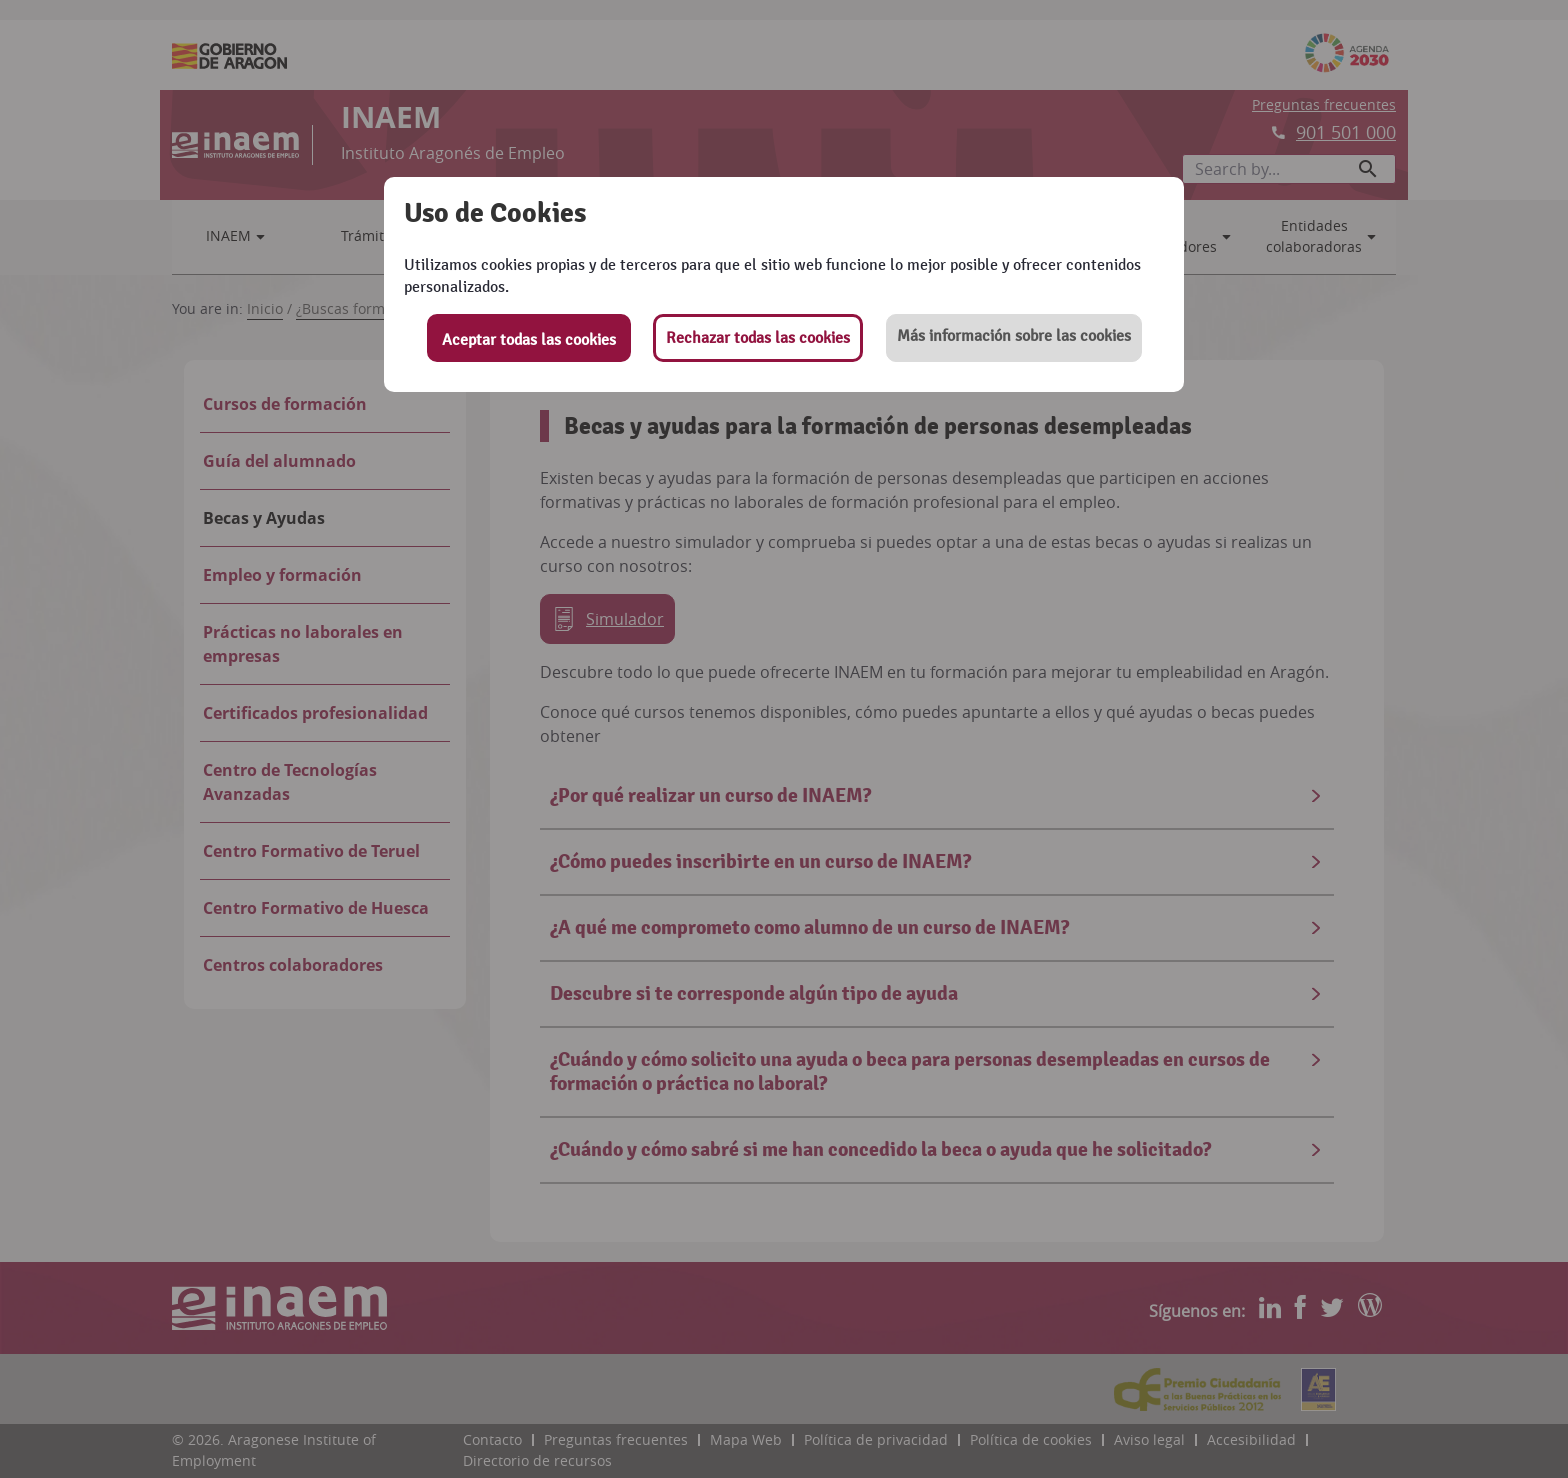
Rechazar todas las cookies (758, 338)
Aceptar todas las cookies (529, 340)
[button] (1014, 338)
